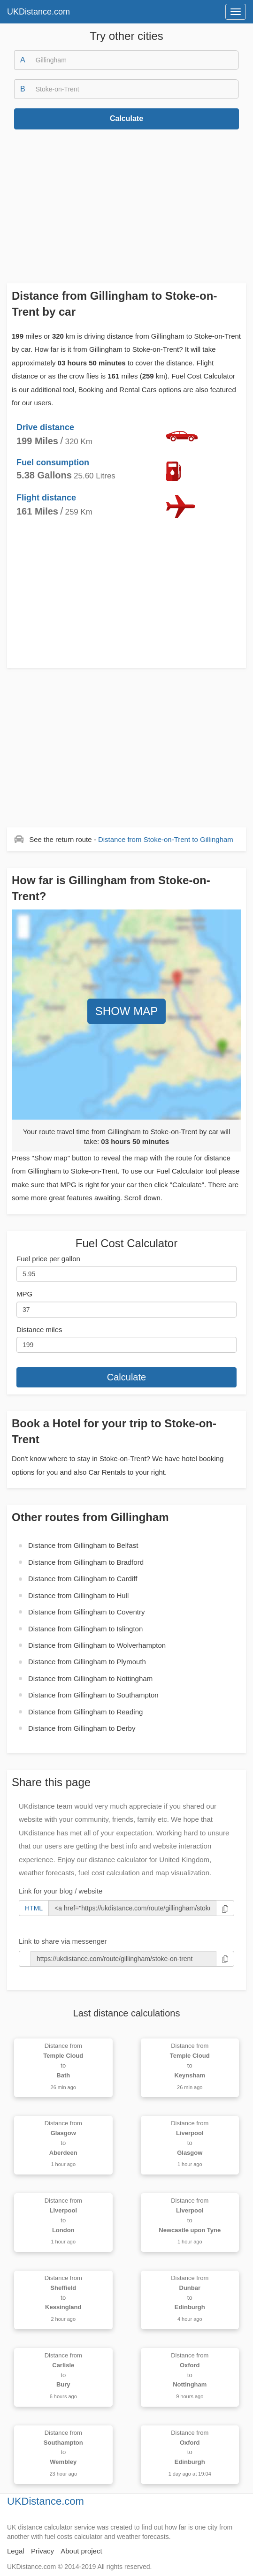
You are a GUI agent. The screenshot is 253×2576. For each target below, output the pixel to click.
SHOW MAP (126, 1011)
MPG (24, 1294)
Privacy (42, 2551)
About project (81, 2551)
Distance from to (165, 839)
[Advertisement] (126, 206)
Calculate (126, 118)
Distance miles (39, 1329)
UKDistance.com (38, 11)
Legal (15, 2551)
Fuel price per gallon (48, 1259)
